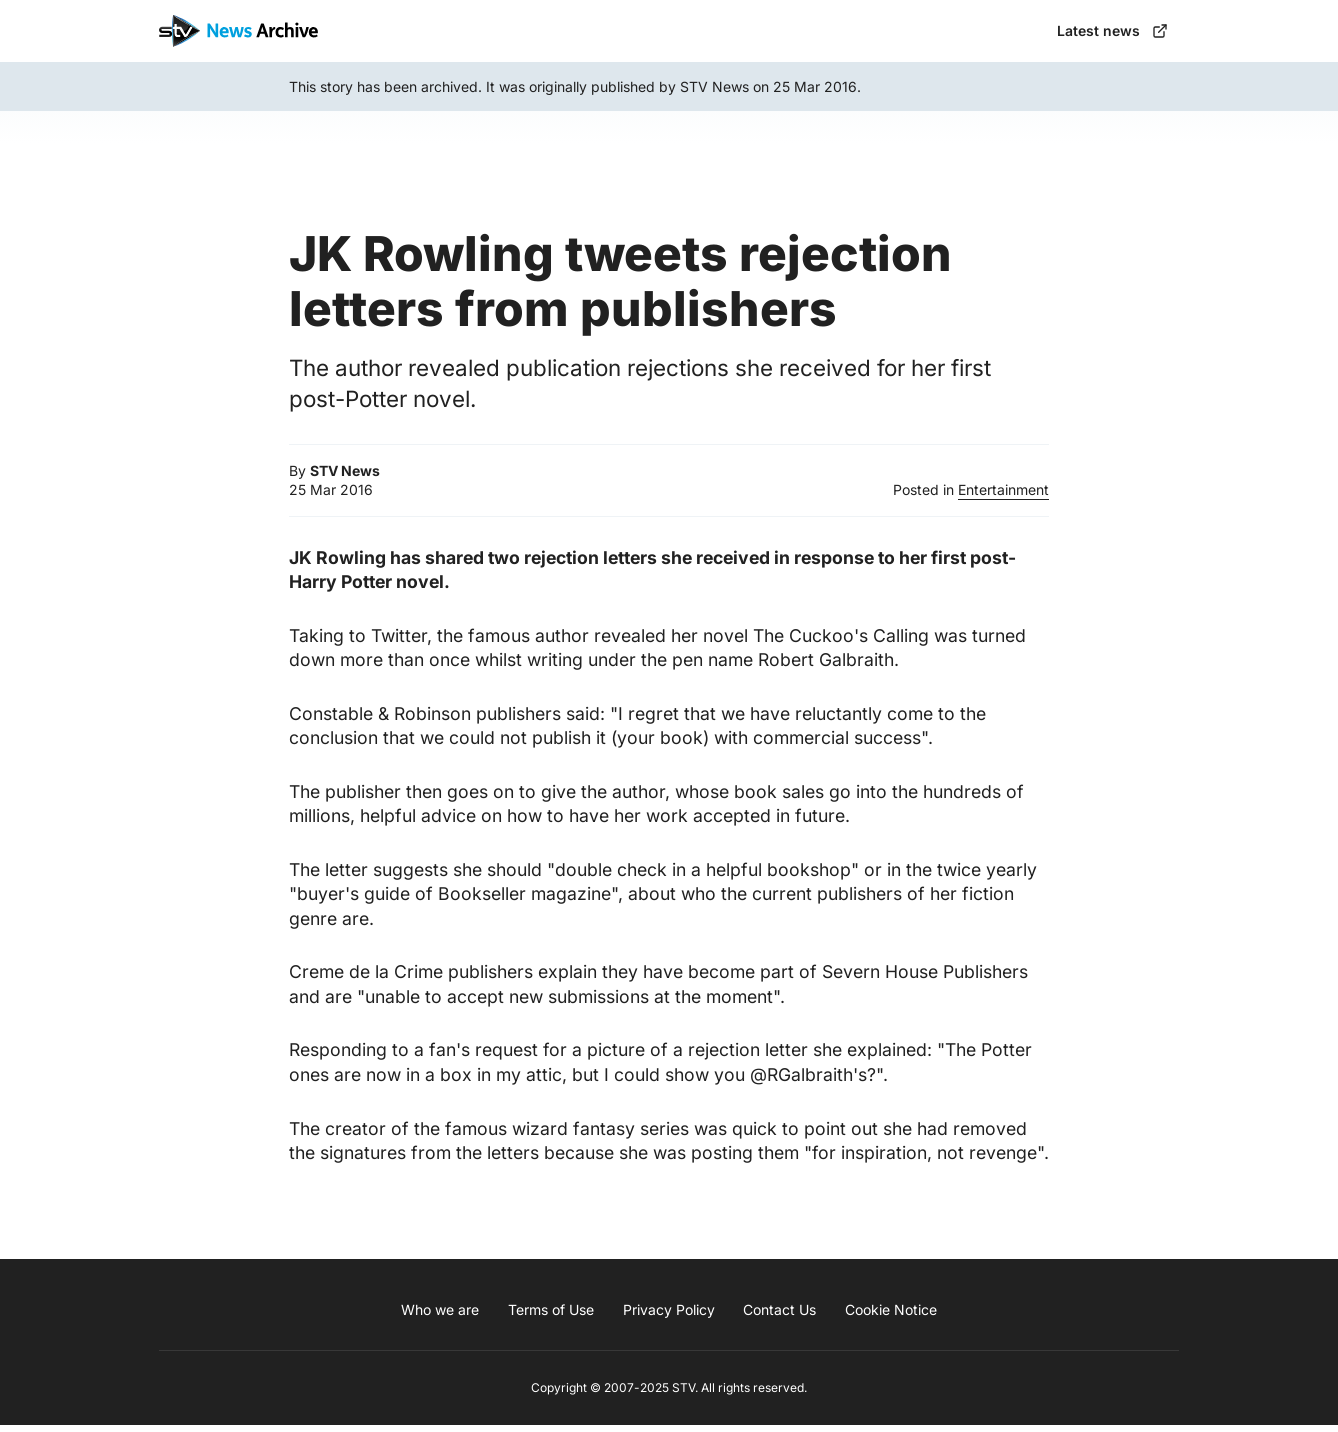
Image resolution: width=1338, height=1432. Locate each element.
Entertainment (1003, 496)
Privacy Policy (669, 1316)
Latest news (1109, 33)
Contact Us (779, 1316)
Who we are (440, 1316)
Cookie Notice (891, 1316)
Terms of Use (551, 1316)
